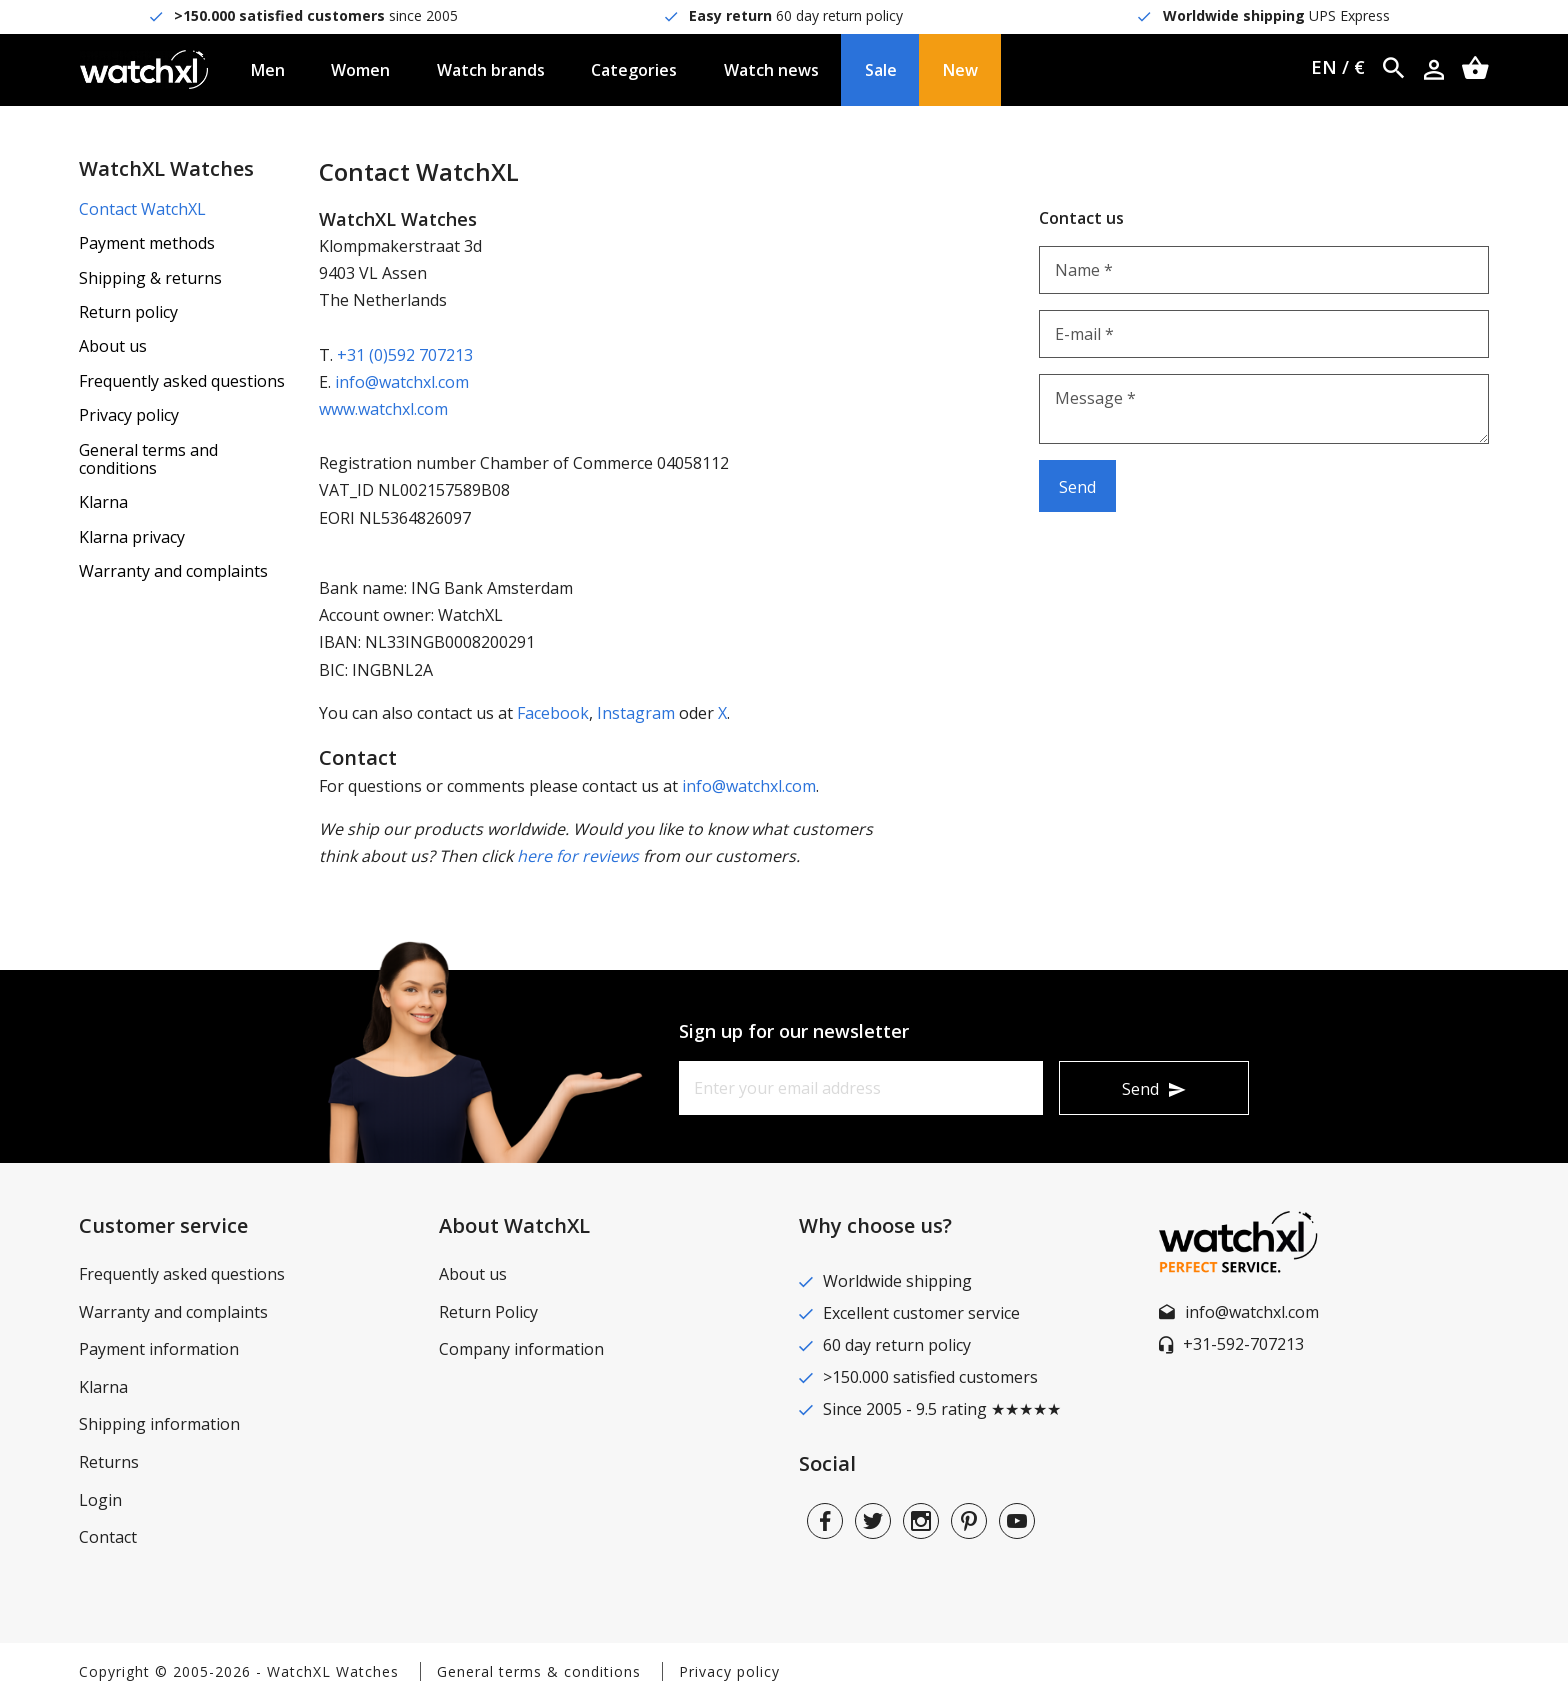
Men (268, 70)
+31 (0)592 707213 (405, 355)
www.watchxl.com (383, 409)
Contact (108, 1537)
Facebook (553, 713)
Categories (634, 70)
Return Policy (488, 1312)
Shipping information (159, 1424)
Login (100, 1500)
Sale (881, 70)
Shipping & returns (150, 278)
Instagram (636, 713)
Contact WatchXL (142, 209)
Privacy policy (129, 415)
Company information (521, 1349)
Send (1140, 1089)
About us (113, 346)
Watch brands (491, 70)
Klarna (103, 502)
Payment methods (147, 243)
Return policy (128, 312)
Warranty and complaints (173, 571)
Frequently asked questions (182, 381)
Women (360, 70)
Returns (109, 1462)
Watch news (771, 70)
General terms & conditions (539, 1671)
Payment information (159, 1349)
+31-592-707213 (1243, 1344)
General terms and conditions (148, 459)
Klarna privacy (132, 537)
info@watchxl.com (402, 382)
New (960, 70)
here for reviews (578, 856)
